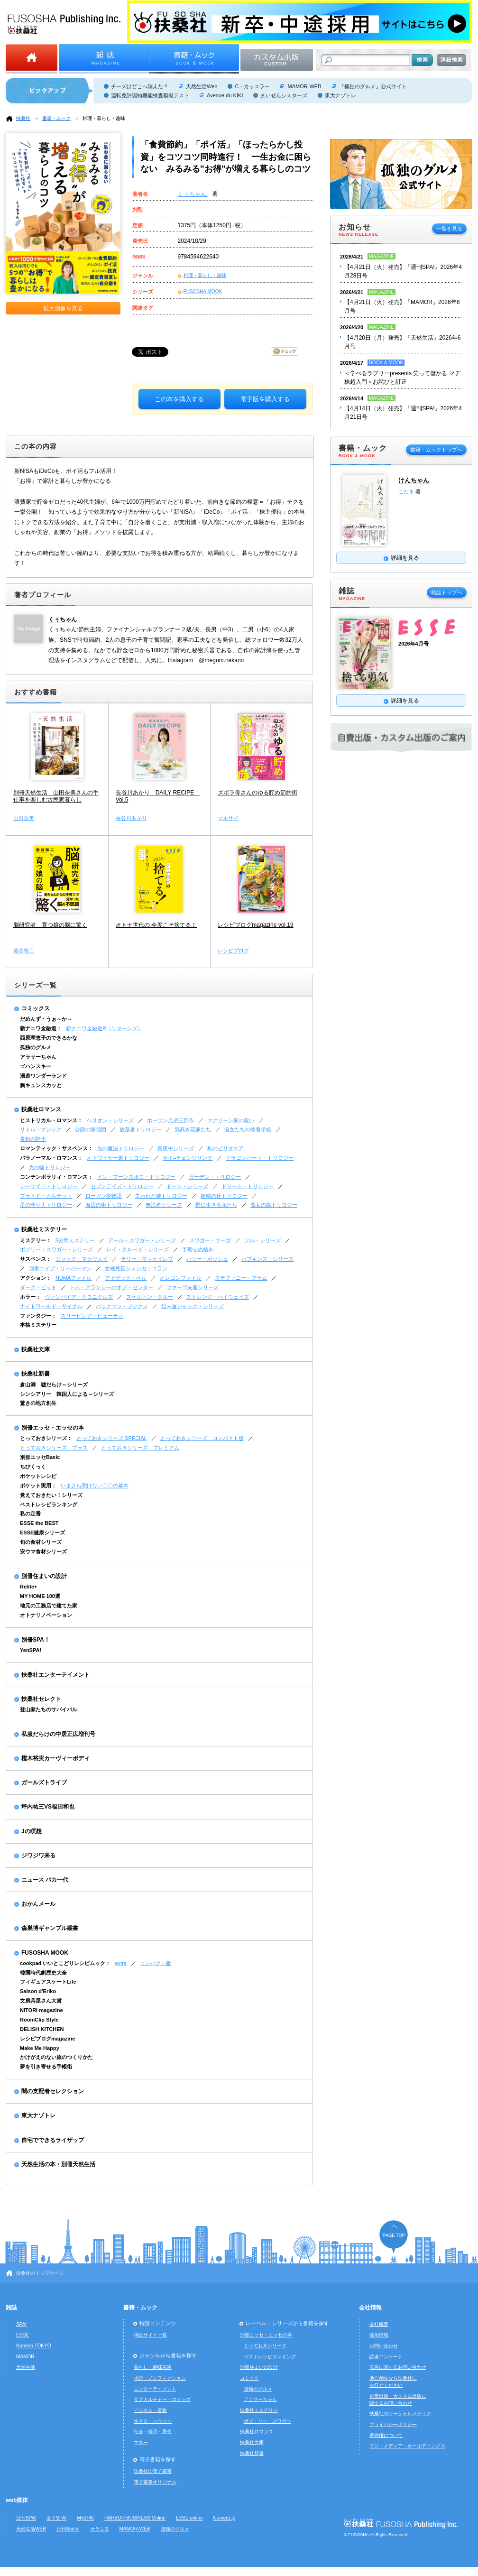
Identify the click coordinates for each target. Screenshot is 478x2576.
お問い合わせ (383, 2345)
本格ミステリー (38, 1325)
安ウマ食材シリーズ (43, 1551)
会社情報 (370, 2307)
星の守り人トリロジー (46, 1205)
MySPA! (85, 2518)
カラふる (99, 2528)
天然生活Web (201, 86)
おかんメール (38, 1904)
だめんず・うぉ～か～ (46, 1019)
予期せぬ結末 (197, 1249)
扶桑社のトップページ (40, 2273)
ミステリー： (35, 1240)
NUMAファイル (73, 1278)
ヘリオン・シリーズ (110, 1120)
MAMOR (25, 2356)
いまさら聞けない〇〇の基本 (95, 1485)
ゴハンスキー (35, 1066)
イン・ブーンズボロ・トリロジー (136, 1177)
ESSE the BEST (39, 1523)
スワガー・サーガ (210, 1240)
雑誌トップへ (446, 592)
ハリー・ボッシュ (207, 1259)
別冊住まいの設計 (44, 1576)
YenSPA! (30, 1650)
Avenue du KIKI (225, 95)
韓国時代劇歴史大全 (43, 1973)
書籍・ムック (56, 118)
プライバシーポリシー (393, 2424)
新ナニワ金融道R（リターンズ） (104, 1028)
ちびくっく (33, 1466)
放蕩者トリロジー (140, 1129)
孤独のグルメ (35, 1047)
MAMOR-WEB (304, 86)
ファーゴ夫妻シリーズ (192, 1287)
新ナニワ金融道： (41, 1028)
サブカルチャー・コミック (162, 2399)
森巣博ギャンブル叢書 (49, 1928)
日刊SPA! (26, 2518)
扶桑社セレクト (41, 1699)
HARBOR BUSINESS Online (134, 2518)
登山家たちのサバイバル (48, 1709)
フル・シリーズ (262, 1240)
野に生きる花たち (216, 1205)
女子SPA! (56, 2518)
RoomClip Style (39, 2019)
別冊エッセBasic (40, 1457)
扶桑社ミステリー (44, 1229)
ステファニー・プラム (241, 1278)
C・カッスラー (252, 86)
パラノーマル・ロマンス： (51, 1158)
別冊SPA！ (35, 1639)
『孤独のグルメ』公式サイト (373, 86)
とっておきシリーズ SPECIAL (111, 1438)
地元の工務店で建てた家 (48, 1605)
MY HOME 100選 (40, 1596)
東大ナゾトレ (340, 95)
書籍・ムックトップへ (436, 449)
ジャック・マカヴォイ (81, 1259)
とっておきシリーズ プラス (54, 1447)
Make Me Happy (39, 2048)
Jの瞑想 (31, 1831)
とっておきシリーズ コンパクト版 (202, 1438)
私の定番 (30, 1513)
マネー (141, 2442)
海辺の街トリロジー (108, 1205)
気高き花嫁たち (193, 1129)
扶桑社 (23, 118)
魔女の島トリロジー (273, 1205)
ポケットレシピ (38, 1476)
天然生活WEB (31, 2528)
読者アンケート (386, 2356)
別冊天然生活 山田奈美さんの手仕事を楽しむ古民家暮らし (56, 796)
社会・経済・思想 (153, 2431)
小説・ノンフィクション (160, 2378)
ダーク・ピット (38, 1287)
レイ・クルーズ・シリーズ (137, 1249)
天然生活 (25, 2367)
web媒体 (17, 2500)
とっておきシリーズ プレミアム (140, 1447)
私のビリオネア (225, 1148)
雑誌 (11, 2307)
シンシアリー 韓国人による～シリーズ (67, 1394)
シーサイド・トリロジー (48, 1186)
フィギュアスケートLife (48, 1982)
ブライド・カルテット (46, 1196)
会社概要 (378, 2324)
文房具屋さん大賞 (41, 2001)
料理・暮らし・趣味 (104, 118)
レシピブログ (233, 950)
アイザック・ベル (126, 1278)
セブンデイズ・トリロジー (122, 1186)
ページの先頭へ (393, 2236)
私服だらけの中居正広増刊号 (58, 1734)
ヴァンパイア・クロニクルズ (79, 1297)
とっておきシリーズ (265, 2345)
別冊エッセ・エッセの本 (52, 1427)
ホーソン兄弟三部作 (170, 1120)
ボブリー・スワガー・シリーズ (56, 1249)
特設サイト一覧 (150, 2334)
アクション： (35, 1278)
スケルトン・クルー (149, 1297)
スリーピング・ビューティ (92, 1316)
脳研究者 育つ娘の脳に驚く (50, 925)
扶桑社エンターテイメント (55, 1674)
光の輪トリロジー (50, 1167)
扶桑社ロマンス (41, 1109)
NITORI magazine (41, 2010)
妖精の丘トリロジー (224, 1196)
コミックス (35, 1008)
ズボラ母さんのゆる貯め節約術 (257, 792)
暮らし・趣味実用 (153, 2367)
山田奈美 (23, 818)
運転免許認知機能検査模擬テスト (150, 95)
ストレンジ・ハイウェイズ (217, 1297)
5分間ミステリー (75, 1240)
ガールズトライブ (44, 1782)
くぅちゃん (193, 194)
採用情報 (378, 2334)
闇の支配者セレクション (52, 2091)
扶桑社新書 (35, 1373)
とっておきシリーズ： (46, 1438)
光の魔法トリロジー (120, 1148)
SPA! (21, 2324)
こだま (406, 491)
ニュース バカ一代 (44, 1879)
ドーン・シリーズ (187, 1186)
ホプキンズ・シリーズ (267, 1259)
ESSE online (189, 2518)
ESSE (22, 2334)
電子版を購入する (265, 399)
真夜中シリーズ (175, 1148)
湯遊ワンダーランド (43, 1076)
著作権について (386, 2435)
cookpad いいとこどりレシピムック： (65, 1963)
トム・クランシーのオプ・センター (111, 1287)
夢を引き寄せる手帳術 (46, 2066)
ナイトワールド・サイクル (51, 1306)
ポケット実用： (38, 1485)
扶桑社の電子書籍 (153, 2471)
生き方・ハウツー (153, 2421)
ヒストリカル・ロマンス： (51, 1120)
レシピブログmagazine (47, 2038)
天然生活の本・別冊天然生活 (58, 2164)
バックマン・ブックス (122, 1306)
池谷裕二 (23, 950)
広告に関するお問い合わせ (397, 2367)
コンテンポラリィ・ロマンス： (56, 1177)
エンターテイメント (155, 2388)
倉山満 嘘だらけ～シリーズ (54, 1384)
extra (121, 1963)
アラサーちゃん (38, 1057)
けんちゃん (413, 480)
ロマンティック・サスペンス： (56, 1148)
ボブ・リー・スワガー (267, 2421)
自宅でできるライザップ (52, 2140)
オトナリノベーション (46, 1615)
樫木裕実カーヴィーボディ (55, 1758)
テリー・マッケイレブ (147, 1259)
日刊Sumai (68, 2528)
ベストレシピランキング (48, 1504)
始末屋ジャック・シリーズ (192, 1306)
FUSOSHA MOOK (203, 291)
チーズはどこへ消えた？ (139, 86)
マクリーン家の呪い (230, 1120)
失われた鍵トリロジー (161, 1196)
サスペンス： (35, 1259)
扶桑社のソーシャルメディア (400, 2413)
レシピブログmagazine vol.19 (255, 925)
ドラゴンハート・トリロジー (260, 1158)
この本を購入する (179, 399)
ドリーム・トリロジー (247, 1186)
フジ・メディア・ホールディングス (407, 2445)
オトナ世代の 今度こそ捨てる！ (156, 925)
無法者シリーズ (164, 1205)
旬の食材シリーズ (41, 1542)
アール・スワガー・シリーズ (142, 1240)
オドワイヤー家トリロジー (118, 1158)
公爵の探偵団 (90, 1129)
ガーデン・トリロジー (215, 1177)
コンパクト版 (155, 1963)
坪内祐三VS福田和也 (47, 1806)
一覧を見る (449, 228)
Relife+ (28, 1586)
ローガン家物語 (103, 1196)
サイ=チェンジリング (187, 1158)
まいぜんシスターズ (283, 95)
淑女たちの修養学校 (247, 1129)
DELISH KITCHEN (42, 2029)
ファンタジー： (38, 1316)
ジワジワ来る (38, 1855)
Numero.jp (224, 2518)
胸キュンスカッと (41, 1085)
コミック (249, 2378)
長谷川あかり (131, 818)
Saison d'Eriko (38, 1991)
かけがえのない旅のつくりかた (56, 2057)
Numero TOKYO (33, 2345)
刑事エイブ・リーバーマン (60, 1268)
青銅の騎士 (33, 1139)
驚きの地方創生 (38, 1403)
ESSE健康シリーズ (42, 1532)
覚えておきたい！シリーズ (51, 1495)
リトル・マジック (41, 1129)
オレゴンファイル (181, 1278)
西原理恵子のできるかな (48, 1038)
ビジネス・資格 (150, 2410)
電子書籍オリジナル (155, 2481)
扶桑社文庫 (35, 1349)
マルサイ (228, 818)
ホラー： (30, 1297)
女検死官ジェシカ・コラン (136, 1268)
